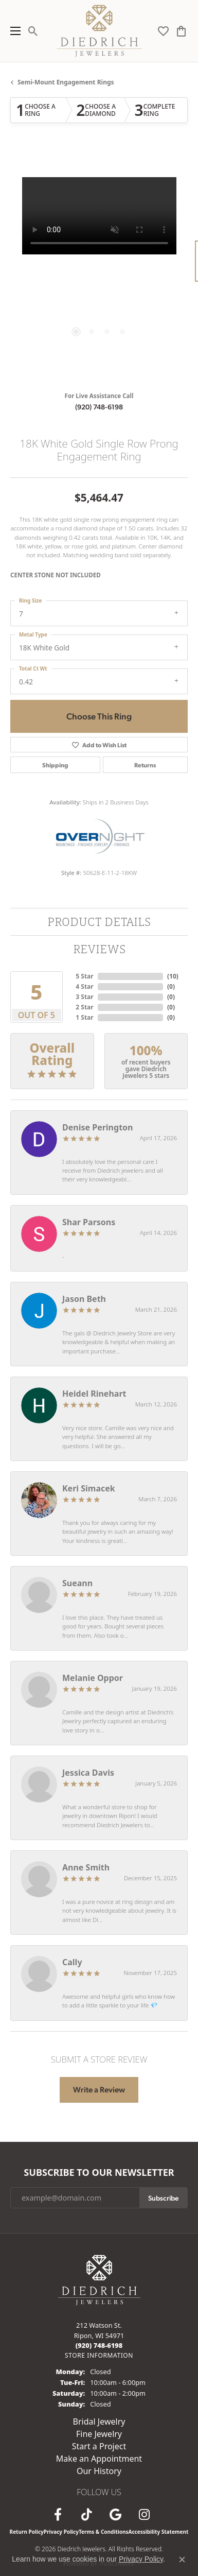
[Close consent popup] (182, 2559)
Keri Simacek (88, 1488)
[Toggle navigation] (13, 31)
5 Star (84, 976)
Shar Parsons (88, 1222)
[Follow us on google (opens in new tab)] (115, 2514)
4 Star (84, 986)
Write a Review (99, 2089)
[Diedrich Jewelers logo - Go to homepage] (99, 31)
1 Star (84, 1017)
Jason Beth (84, 1298)
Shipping (55, 765)
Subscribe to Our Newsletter (99, 2172)
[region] (99, 266)
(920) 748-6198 (99, 406)
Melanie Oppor (92, 1678)
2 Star (84, 1007)
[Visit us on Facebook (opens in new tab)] (58, 2514)
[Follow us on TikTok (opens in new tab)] (87, 2514)
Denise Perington (97, 1127)
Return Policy (27, 2531)
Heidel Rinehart (94, 1393)
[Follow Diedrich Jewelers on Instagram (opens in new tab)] (144, 2514)
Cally (72, 1962)
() (172, 976)
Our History (99, 2471)
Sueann (77, 1583)
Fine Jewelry (99, 2434)
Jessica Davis (88, 1772)
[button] (33, 31)
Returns (145, 765)
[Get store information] (99, 2355)
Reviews (99, 949)
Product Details (99, 922)
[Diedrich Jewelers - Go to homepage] (99, 2279)
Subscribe (163, 2197)
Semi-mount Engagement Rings (65, 82)
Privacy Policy (61, 2531)
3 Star (84, 996)
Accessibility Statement (159, 2531)
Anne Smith (86, 1867)
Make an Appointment (99, 2458)
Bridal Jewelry (99, 2421)
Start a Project (99, 2446)
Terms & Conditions (104, 2531)
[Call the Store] (99, 2345)
